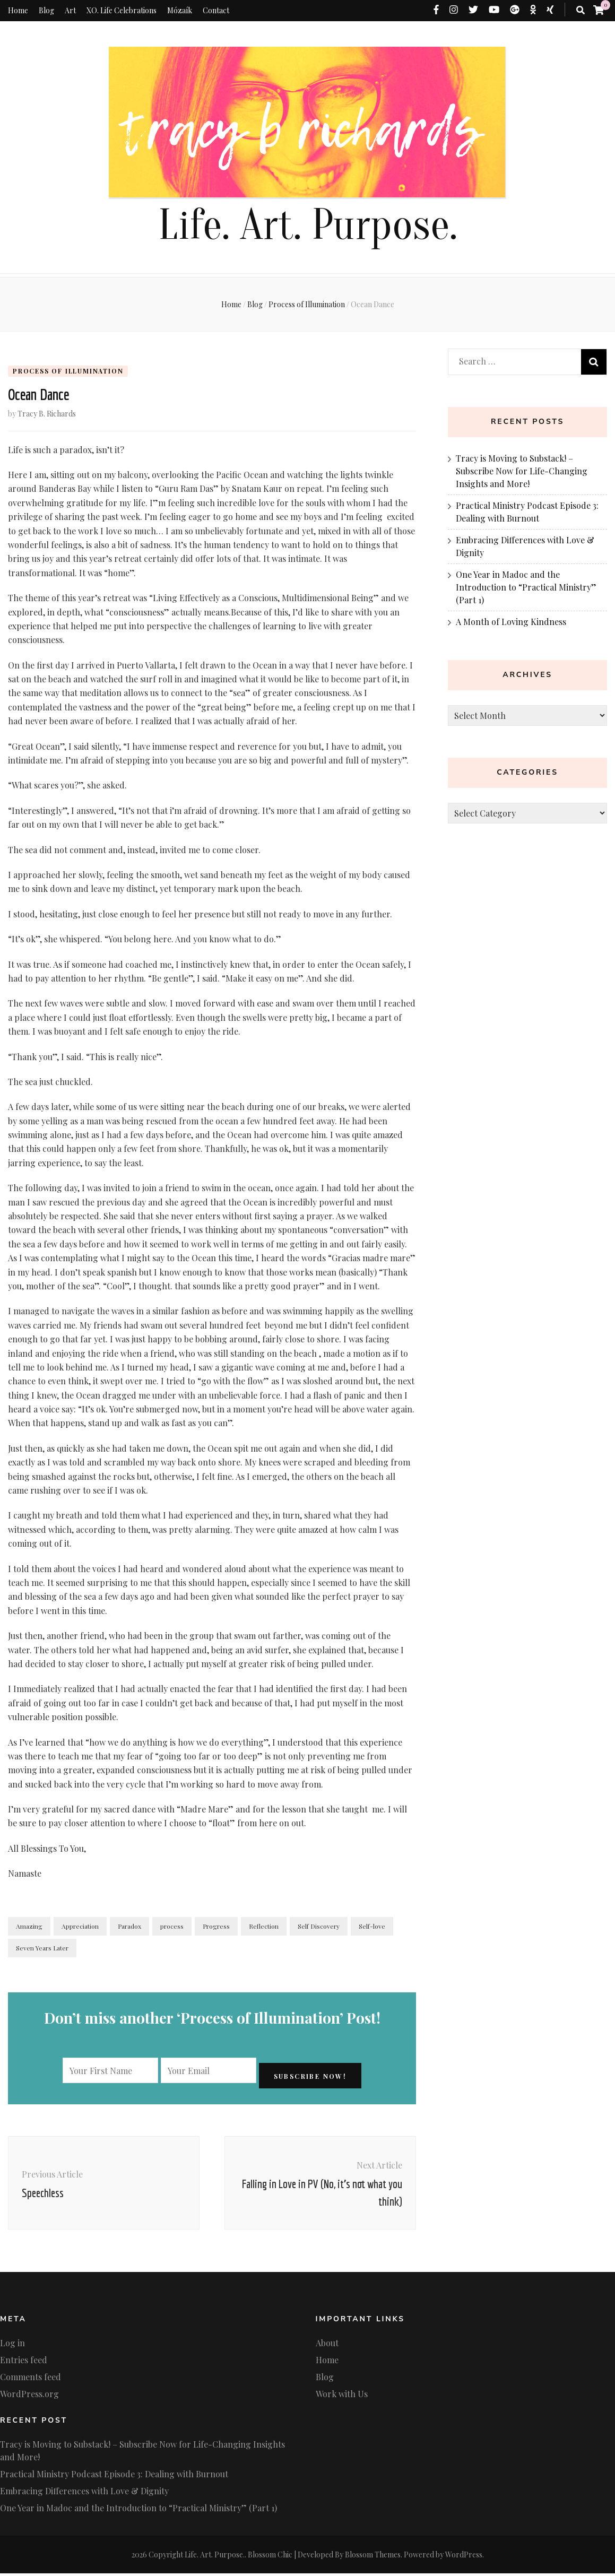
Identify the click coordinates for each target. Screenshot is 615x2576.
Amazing (29, 1928)
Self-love (372, 1928)
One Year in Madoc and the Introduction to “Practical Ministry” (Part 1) (526, 587)
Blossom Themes (373, 2557)
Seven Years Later (42, 1950)
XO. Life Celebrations (121, 10)
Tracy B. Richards (47, 416)
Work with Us (342, 2396)
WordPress (463, 2557)
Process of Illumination (68, 371)
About (327, 2345)
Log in (12, 2345)
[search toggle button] (580, 10)
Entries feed (23, 2362)
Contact (216, 10)
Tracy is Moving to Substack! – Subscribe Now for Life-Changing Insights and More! (521, 471)
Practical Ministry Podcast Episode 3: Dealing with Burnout (114, 2476)
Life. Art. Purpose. (307, 225)
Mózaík (179, 10)
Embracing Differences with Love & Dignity (84, 2493)
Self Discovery (319, 1928)
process (172, 1928)
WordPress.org (29, 2396)
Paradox (129, 1928)
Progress (216, 1928)
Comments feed (30, 2379)
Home (18, 10)
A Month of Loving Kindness (511, 621)
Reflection (264, 1928)
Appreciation (80, 1928)
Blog (46, 10)
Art (70, 10)
